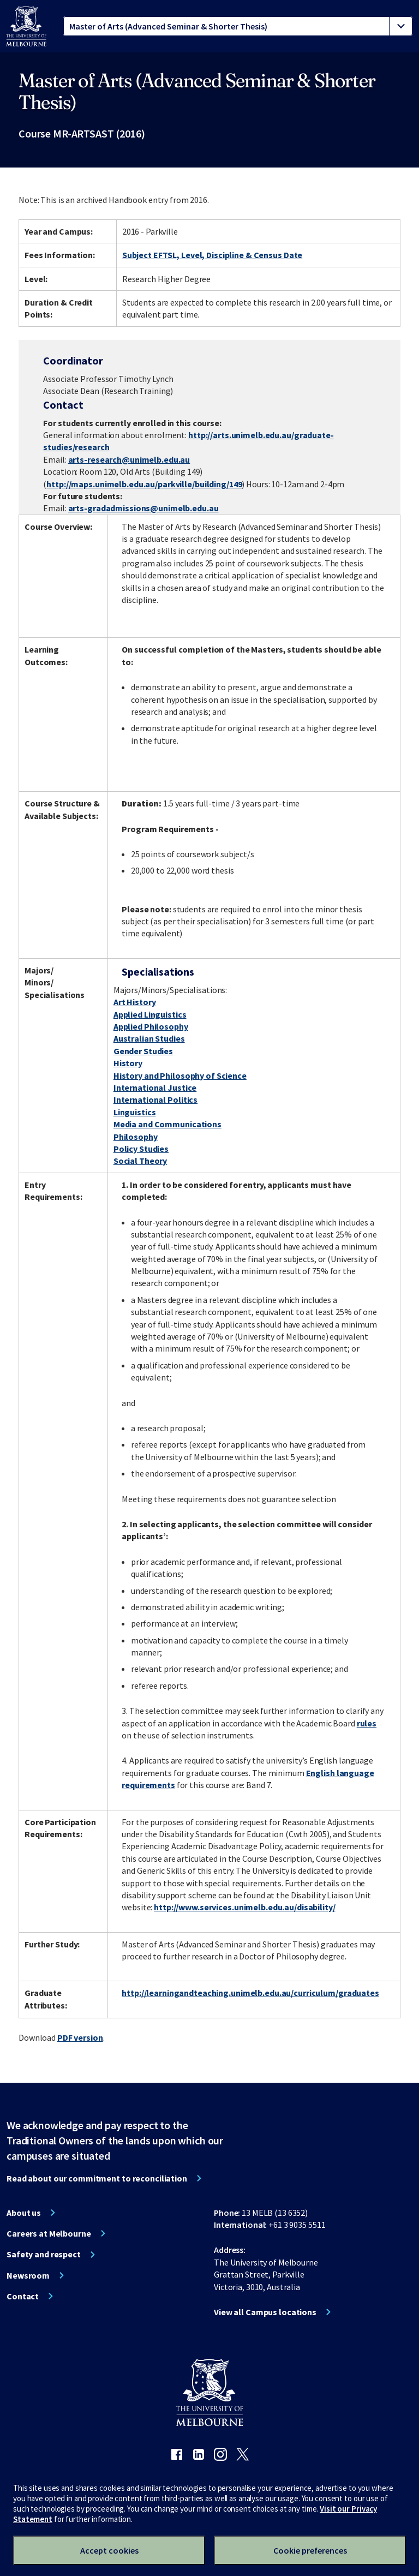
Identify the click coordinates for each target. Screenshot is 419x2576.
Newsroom (28, 2275)
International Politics (155, 1099)
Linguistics (134, 1112)
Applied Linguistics (150, 1014)
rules (366, 1723)
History (127, 1062)
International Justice (154, 1087)
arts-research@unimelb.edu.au (129, 459)
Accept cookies (109, 2550)
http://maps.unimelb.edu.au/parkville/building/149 (144, 484)
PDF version (80, 2037)
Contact (23, 2296)
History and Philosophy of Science (180, 1075)
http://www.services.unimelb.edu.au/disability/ (244, 1907)
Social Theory (140, 1160)
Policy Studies (141, 1148)
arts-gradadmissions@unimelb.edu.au (143, 508)
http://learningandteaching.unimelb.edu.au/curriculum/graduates (250, 1992)
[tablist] (237, 26)
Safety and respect (44, 2254)
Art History (134, 1001)
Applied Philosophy (150, 1026)
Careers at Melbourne (49, 2233)
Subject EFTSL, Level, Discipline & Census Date (212, 254)
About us (24, 2212)
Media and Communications (167, 1124)
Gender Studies (143, 1050)
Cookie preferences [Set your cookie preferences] (310, 2550)
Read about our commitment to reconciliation (97, 2178)
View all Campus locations (265, 2311)
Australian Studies (149, 1038)
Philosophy (135, 1136)
